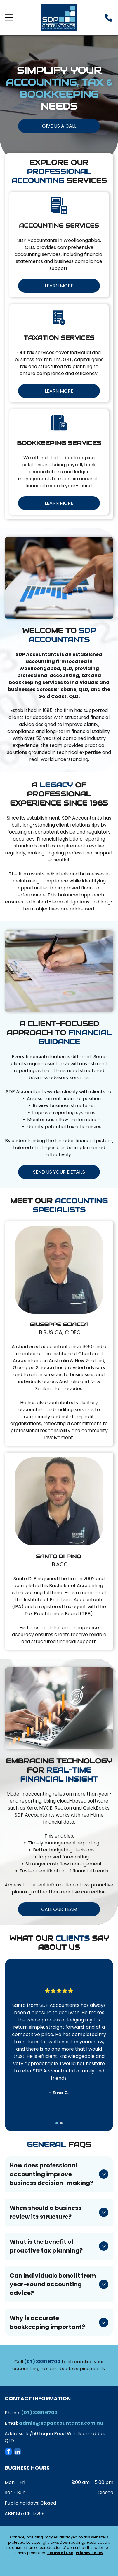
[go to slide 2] (61, 2123)
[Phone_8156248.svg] (108, 20)
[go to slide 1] (56, 2123)
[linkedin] (17, 2452)
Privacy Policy (89, 2552)
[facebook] (8, 2452)
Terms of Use (60, 2552)
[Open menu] (9, 17)
